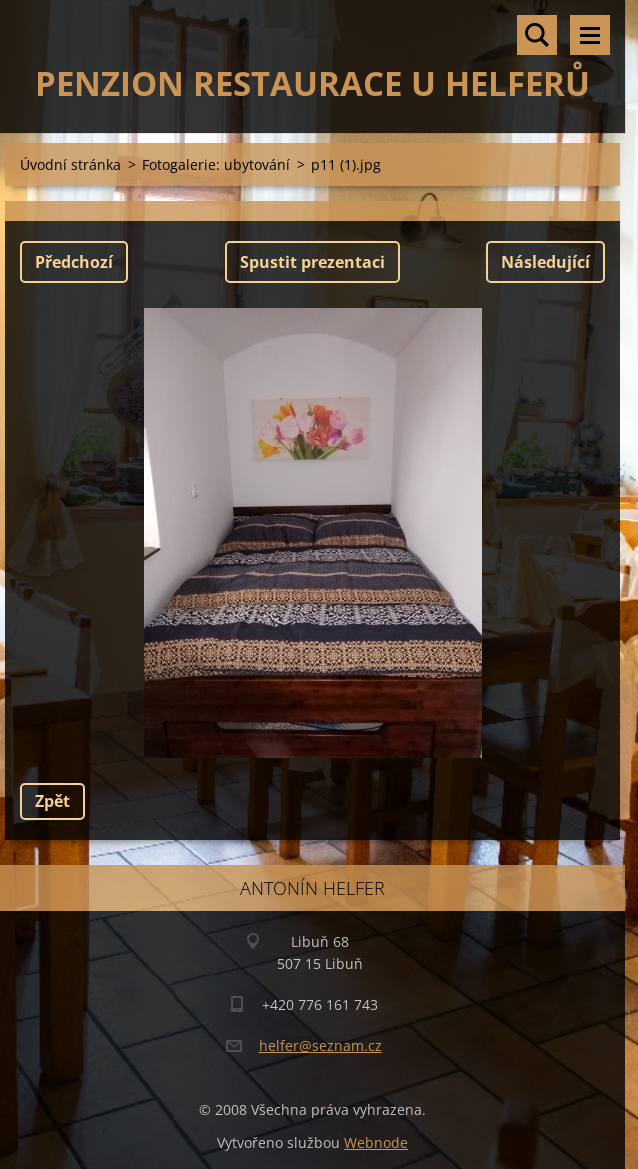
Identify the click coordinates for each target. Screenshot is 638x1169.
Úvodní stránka (70, 164)
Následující (545, 262)
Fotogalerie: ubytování (216, 164)
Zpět (52, 801)
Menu (590, 35)
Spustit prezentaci (312, 262)
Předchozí (74, 262)
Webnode (376, 1142)
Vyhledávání (537, 35)
